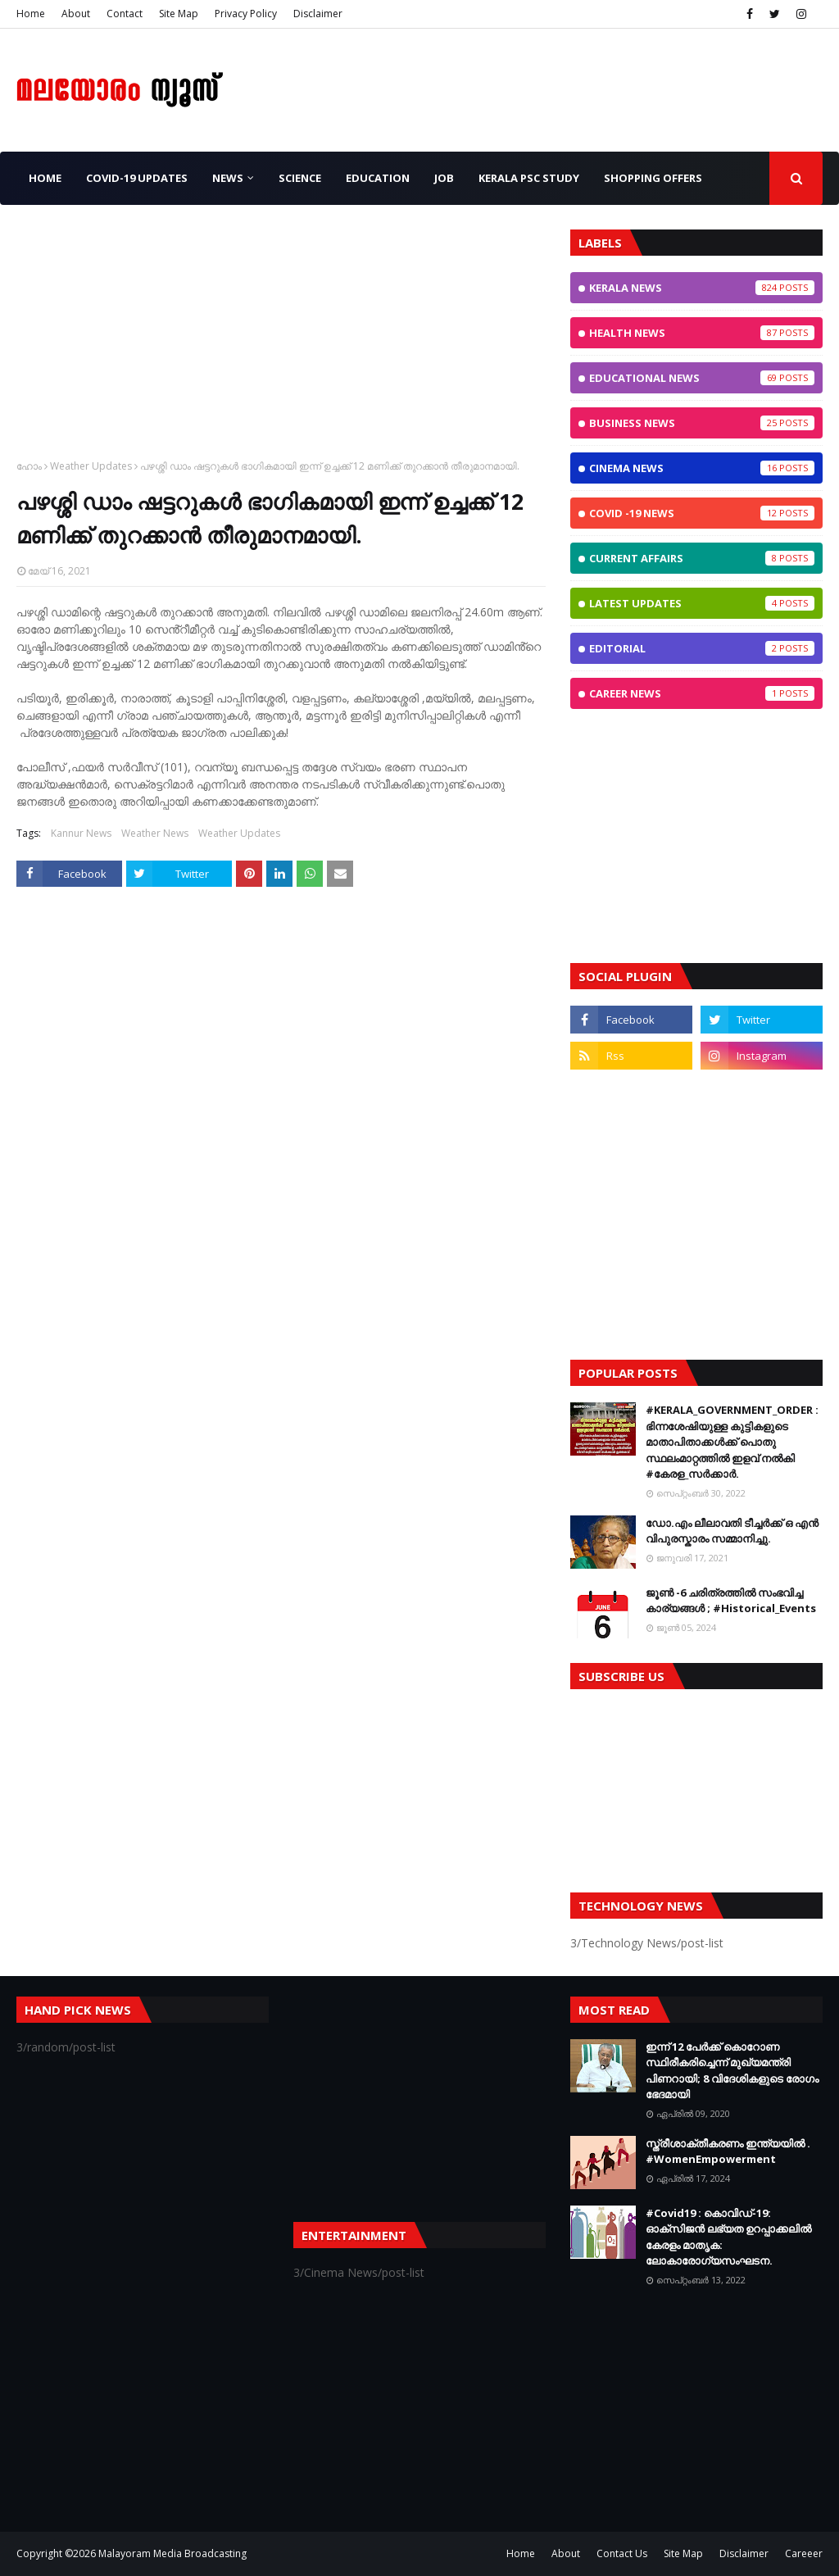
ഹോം (29, 466)
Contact (125, 13)
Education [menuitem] (378, 177)
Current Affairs (701, 558)
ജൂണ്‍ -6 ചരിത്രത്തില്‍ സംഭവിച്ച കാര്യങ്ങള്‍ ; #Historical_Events (731, 1600)
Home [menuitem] (45, 177)
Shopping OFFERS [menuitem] (653, 177)
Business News (701, 423)
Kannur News (81, 833)
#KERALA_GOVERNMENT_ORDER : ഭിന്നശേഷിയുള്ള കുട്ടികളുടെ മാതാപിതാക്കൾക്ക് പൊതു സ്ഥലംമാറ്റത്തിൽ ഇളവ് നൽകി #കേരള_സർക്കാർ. (732, 1441)
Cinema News (701, 468)
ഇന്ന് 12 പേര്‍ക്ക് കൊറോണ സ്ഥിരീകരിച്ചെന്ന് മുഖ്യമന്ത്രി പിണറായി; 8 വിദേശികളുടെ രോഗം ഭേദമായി (732, 2070)
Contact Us (621, 2553)
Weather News (154, 833)
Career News (701, 693)
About (75, 13)
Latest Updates (701, 603)
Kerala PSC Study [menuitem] (528, 177)
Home (30, 13)
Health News (701, 332)
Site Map (178, 13)
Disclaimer (317, 13)
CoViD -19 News (701, 513)
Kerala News (701, 287)
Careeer (804, 2553)
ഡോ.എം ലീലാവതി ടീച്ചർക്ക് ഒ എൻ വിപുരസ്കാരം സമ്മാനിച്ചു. (732, 1531)
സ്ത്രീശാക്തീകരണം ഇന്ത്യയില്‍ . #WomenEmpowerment (728, 2151)
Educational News (701, 377)
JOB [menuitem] (444, 177)
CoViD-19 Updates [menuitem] (137, 177)
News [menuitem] (227, 177)
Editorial (701, 648)
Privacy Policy (246, 13)
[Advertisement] (281, 344)
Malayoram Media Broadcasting (172, 2553)
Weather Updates (91, 466)
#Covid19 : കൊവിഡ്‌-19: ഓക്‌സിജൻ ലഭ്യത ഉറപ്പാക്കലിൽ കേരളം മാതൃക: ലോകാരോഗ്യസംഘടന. (728, 2237)
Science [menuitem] (300, 177)
